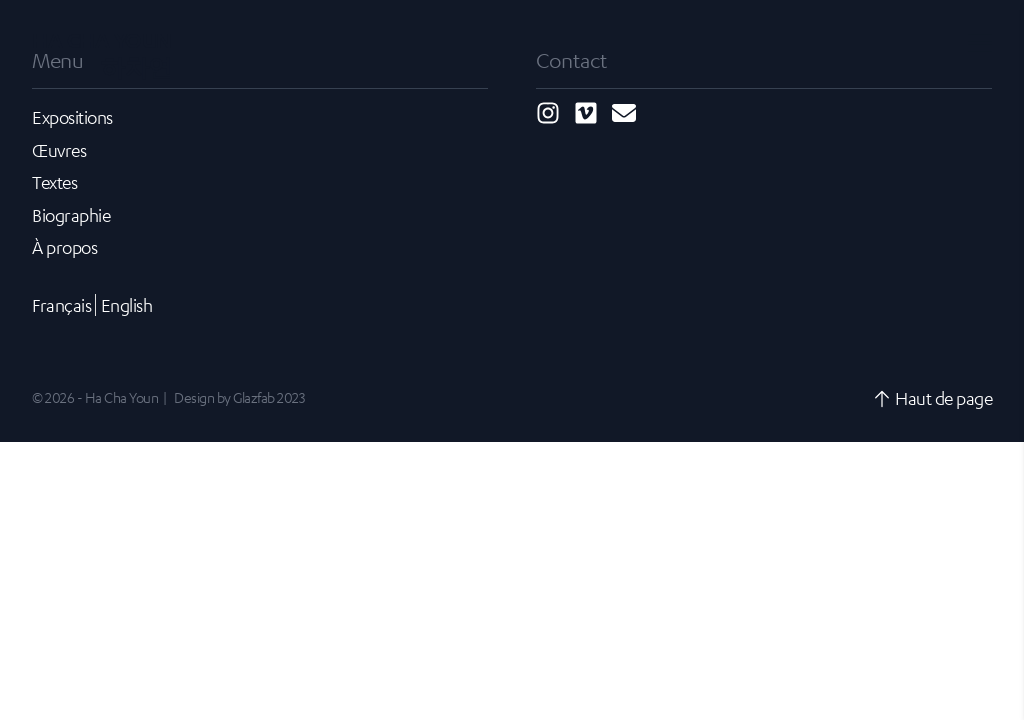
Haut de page (932, 398)
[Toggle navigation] (980, 41)
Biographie (71, 215)
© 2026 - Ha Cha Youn (95, 397)
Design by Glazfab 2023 (239, 397)
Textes (54, 182)
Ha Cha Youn (102, 53)
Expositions (72, 117)
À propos (64, 247)
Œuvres (59, 150)
